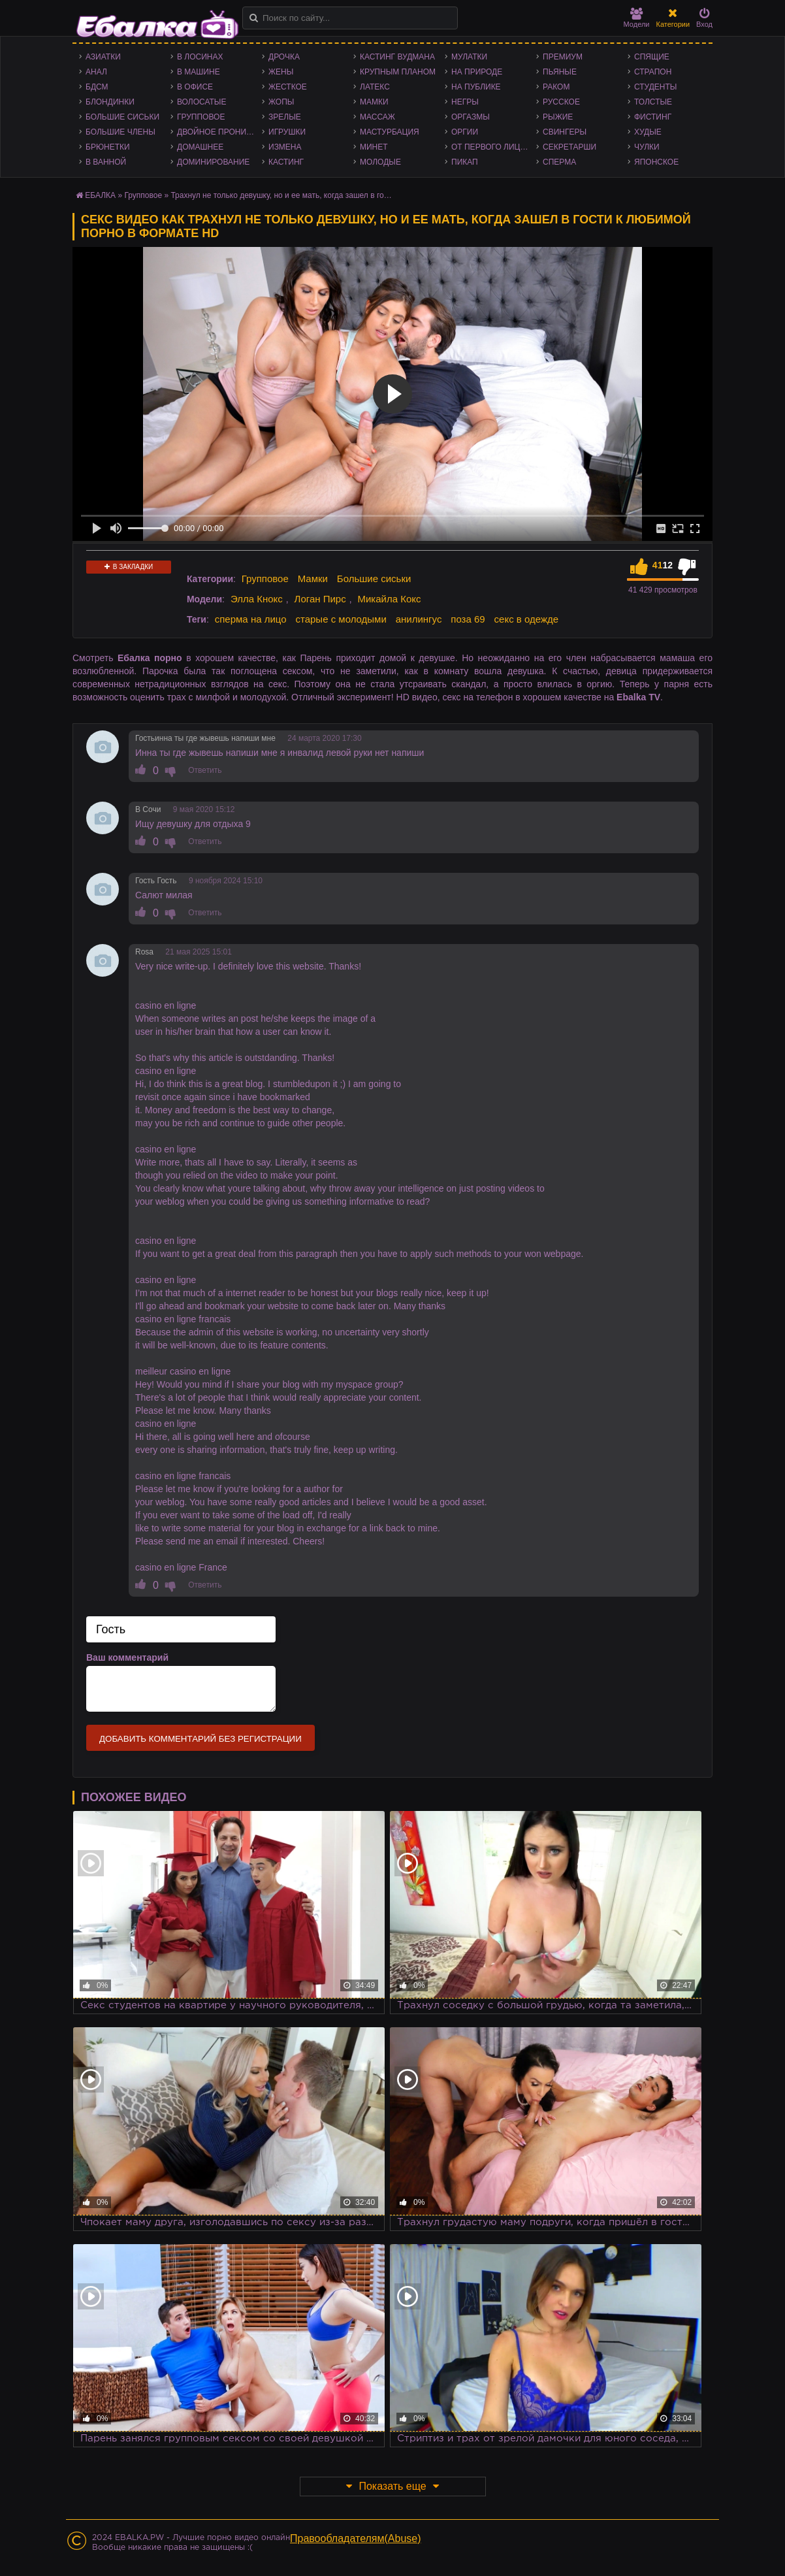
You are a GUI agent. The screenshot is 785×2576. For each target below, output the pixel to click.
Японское (656, 162)
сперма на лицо (251, 619)
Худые (648, 132)
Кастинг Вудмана (397, 56)
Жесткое (287, 86)
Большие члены (120, 132)
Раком (556, 86)
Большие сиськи (122, 117)
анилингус (419, 619)
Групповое (201, 117)
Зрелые (284, 117)
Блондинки (110, 101)
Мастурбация (389, 132)
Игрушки (287, 132)
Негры (465, 101)
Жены (280, 71)
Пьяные (560, 71)
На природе (476, 71)
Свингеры (564, 132)
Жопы (281, 101)
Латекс (375, 86)
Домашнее (200, 147)
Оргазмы (470, 117)
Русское (561, 101)
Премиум (563, 56)
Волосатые (201, 101)
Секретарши (569, 147)
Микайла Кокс (389, 598)
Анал (96, 71)
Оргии (464, 132)
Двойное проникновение (219, 132)
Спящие (651, 56)
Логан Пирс (320, 598)
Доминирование (213, 162)
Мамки (374, 101)
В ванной (106, 162)
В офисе (195, 86)
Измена (285, 147)
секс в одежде (526, 619)
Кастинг (286, 162)
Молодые (380, 162)
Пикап (464, 162)
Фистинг (652, 117)
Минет (374, 147)
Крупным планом (398, 71)
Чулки (647, 147)
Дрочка (284, 56)
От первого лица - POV (493, 147)
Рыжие (558, 117)
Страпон (652, 71)
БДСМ (97, 86)
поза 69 (468, 619)
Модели (637, 18)
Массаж (377, 117)
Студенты (655, 86)
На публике (476, 86)
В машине (198, 71)
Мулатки (469, 56)
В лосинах (200, 56)
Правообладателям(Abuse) (355, 2538)
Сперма (559, 162)
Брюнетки (108, 147)
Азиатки (103, 56)
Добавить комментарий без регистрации (200, 1739)
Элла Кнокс (257, 598)
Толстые (653, 101)
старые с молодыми (340, 619)
